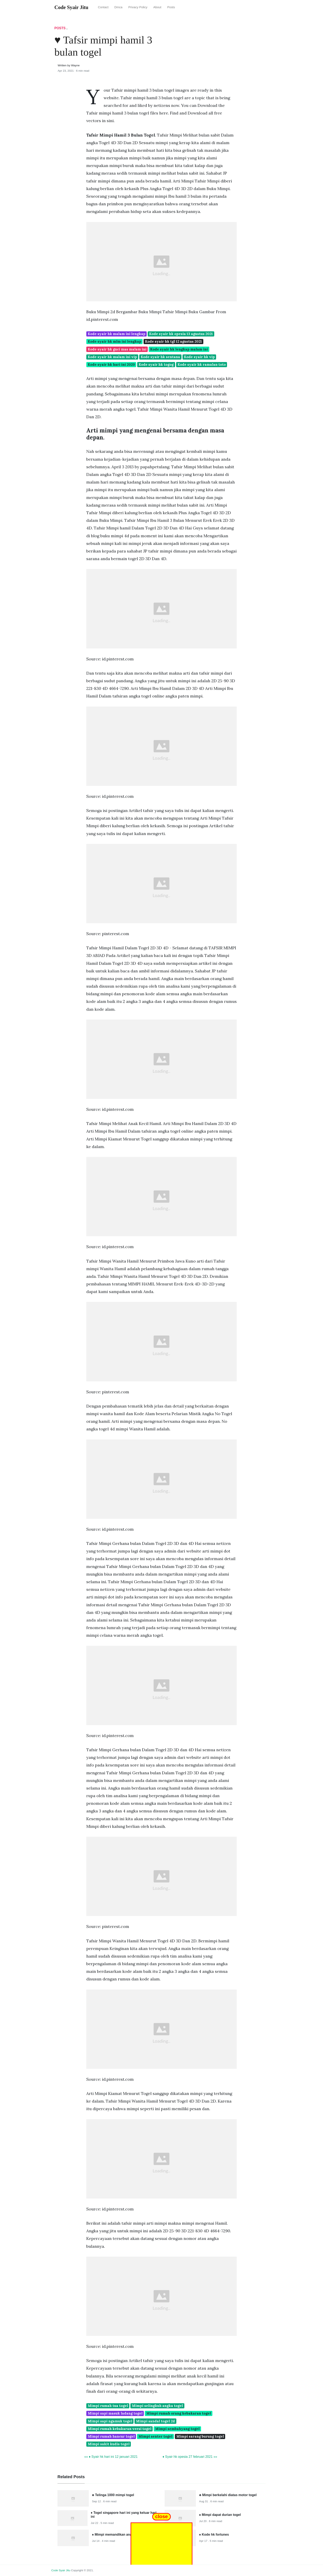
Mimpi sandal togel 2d (155, 2421)
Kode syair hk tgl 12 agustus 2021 (173, 341)
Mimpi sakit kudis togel (109, 2444)
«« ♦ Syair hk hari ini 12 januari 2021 (111, 2456)
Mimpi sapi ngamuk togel (110, 2421)
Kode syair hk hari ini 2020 (111, 364)
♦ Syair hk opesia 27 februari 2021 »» (190, 2456)
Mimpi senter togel (155, 2436)
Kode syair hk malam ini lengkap (116, 334)
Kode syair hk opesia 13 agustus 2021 (181, 334)
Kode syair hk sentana (160, 357)
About (157, 7)
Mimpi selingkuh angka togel (157, 2405)
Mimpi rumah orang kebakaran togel (178, 2413)
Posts (171, 7)
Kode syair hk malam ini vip (112, 357)
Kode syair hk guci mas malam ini (117, 349)
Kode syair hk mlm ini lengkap (114, 341)
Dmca (118, 7)
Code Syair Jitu (60, 2570)
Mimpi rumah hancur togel (111, 2436)
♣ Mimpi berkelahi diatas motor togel (228, 2495)
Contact (103, 7)
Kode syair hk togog (156, 364)
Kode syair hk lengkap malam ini (179, 349)
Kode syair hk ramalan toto (202, 364)
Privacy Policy (137, 7)
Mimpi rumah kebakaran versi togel (119, 2428)
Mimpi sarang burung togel (200, 2436)
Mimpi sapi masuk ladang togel (115, 2413)
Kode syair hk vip (199, 357)
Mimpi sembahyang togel (177, 2428)
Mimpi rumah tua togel (108, 2405)
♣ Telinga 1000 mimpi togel (113, 2495)
